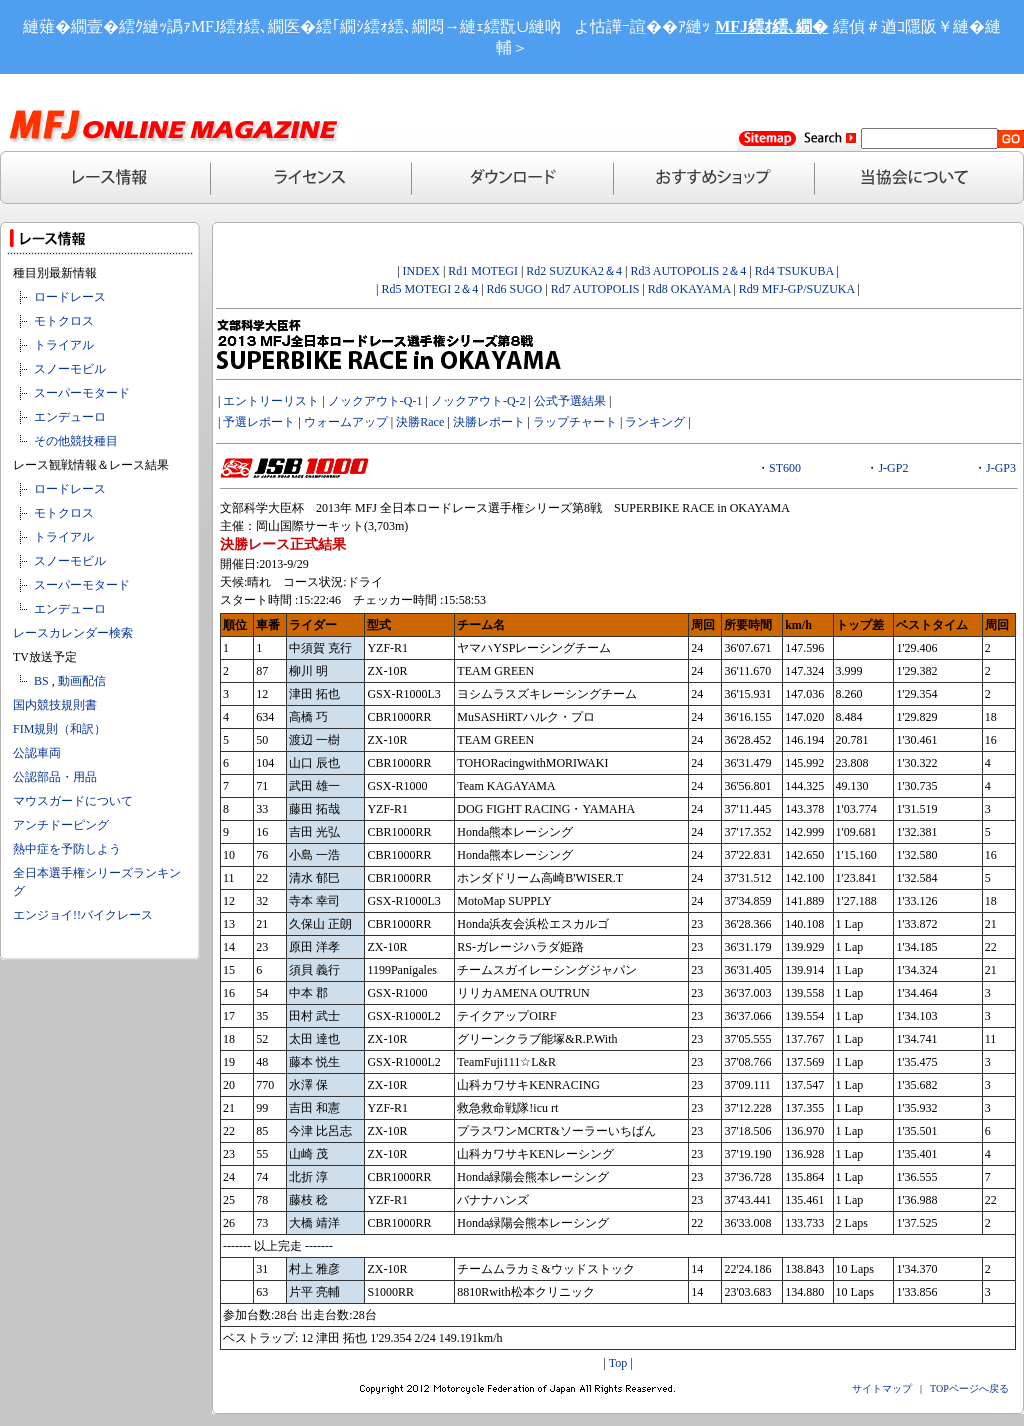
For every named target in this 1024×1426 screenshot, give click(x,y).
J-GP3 (1001, 468)
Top (618, 1363)
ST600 (785, 468)
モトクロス (64, 321)
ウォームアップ (346, 422)
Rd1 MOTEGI (483, 271)
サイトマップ (882, 1388)
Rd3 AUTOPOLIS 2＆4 (688, 271)
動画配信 (82, 681)
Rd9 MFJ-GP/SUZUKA (797, 289)
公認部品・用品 (55, 777)
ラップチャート (575, 422)
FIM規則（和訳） (59, 729)
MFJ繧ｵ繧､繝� (771, 26)
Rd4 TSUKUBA (794, 271)
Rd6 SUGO (516, 289)
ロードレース (70, 297)
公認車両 (37, 753)
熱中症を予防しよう (67, 849)
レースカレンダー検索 (73, 633)
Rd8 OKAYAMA (689, 289)
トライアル (64, 345)
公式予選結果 (570, 401)
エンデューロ (70, 417)
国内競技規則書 (55, 705)
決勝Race (420, 422)
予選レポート (259, 422)
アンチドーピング (61, 825)
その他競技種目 (76, 441)
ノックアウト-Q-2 (478, 401)
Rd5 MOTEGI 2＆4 (429, 289)
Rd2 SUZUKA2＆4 (572, 271)
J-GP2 (893, 468)
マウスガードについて (73, 801)
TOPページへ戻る (969, 1388)
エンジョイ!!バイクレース (83, 915)
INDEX (421, 271)
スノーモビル (70, 369)
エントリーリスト (271, 401)
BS (41, 681)
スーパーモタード (82, 393)
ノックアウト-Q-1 (375, 401)
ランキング (655, 422)
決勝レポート (489, 422)
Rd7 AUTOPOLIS (595, 289)
